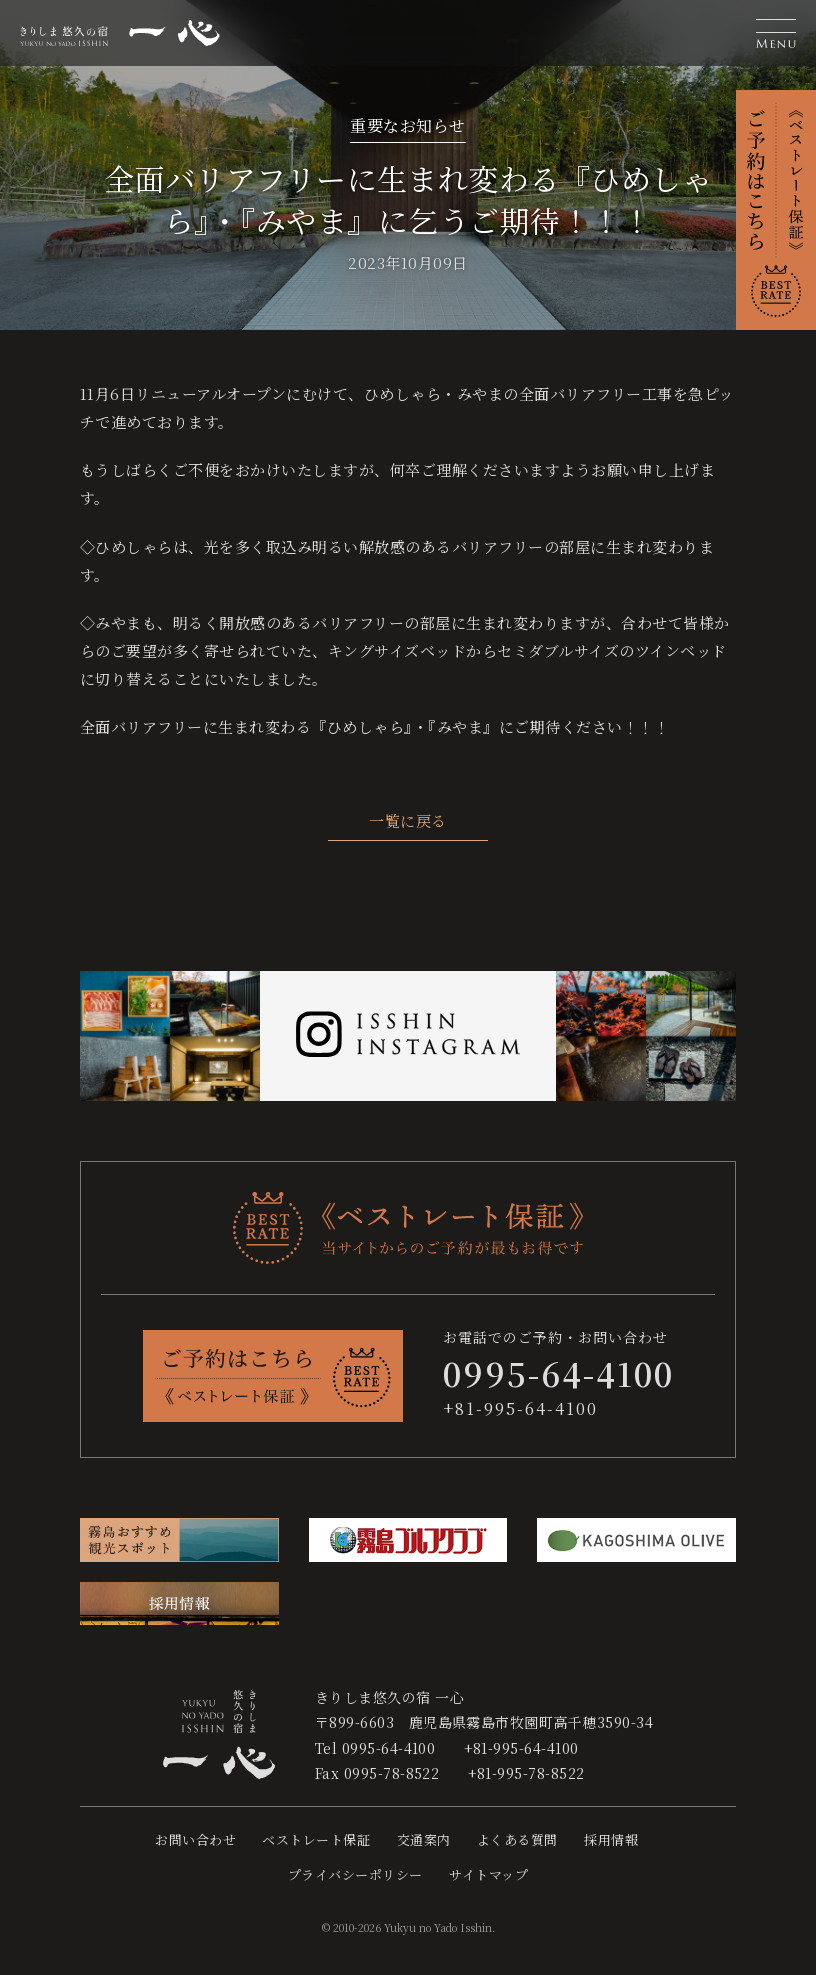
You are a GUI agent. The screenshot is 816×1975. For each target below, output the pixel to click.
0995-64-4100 (389, 1748)
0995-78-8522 (392, 1773)
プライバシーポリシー (355, 1874)
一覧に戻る (407, 820)
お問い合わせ (195, 1839)
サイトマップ (488, 1874)
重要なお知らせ (407, 125)
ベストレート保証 (316, 1839)
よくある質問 (517, 1839)
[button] (776, 33)
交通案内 (424, 1839)
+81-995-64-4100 (520, 1408)
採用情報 (611, 1839)
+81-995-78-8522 (526, 1773)
